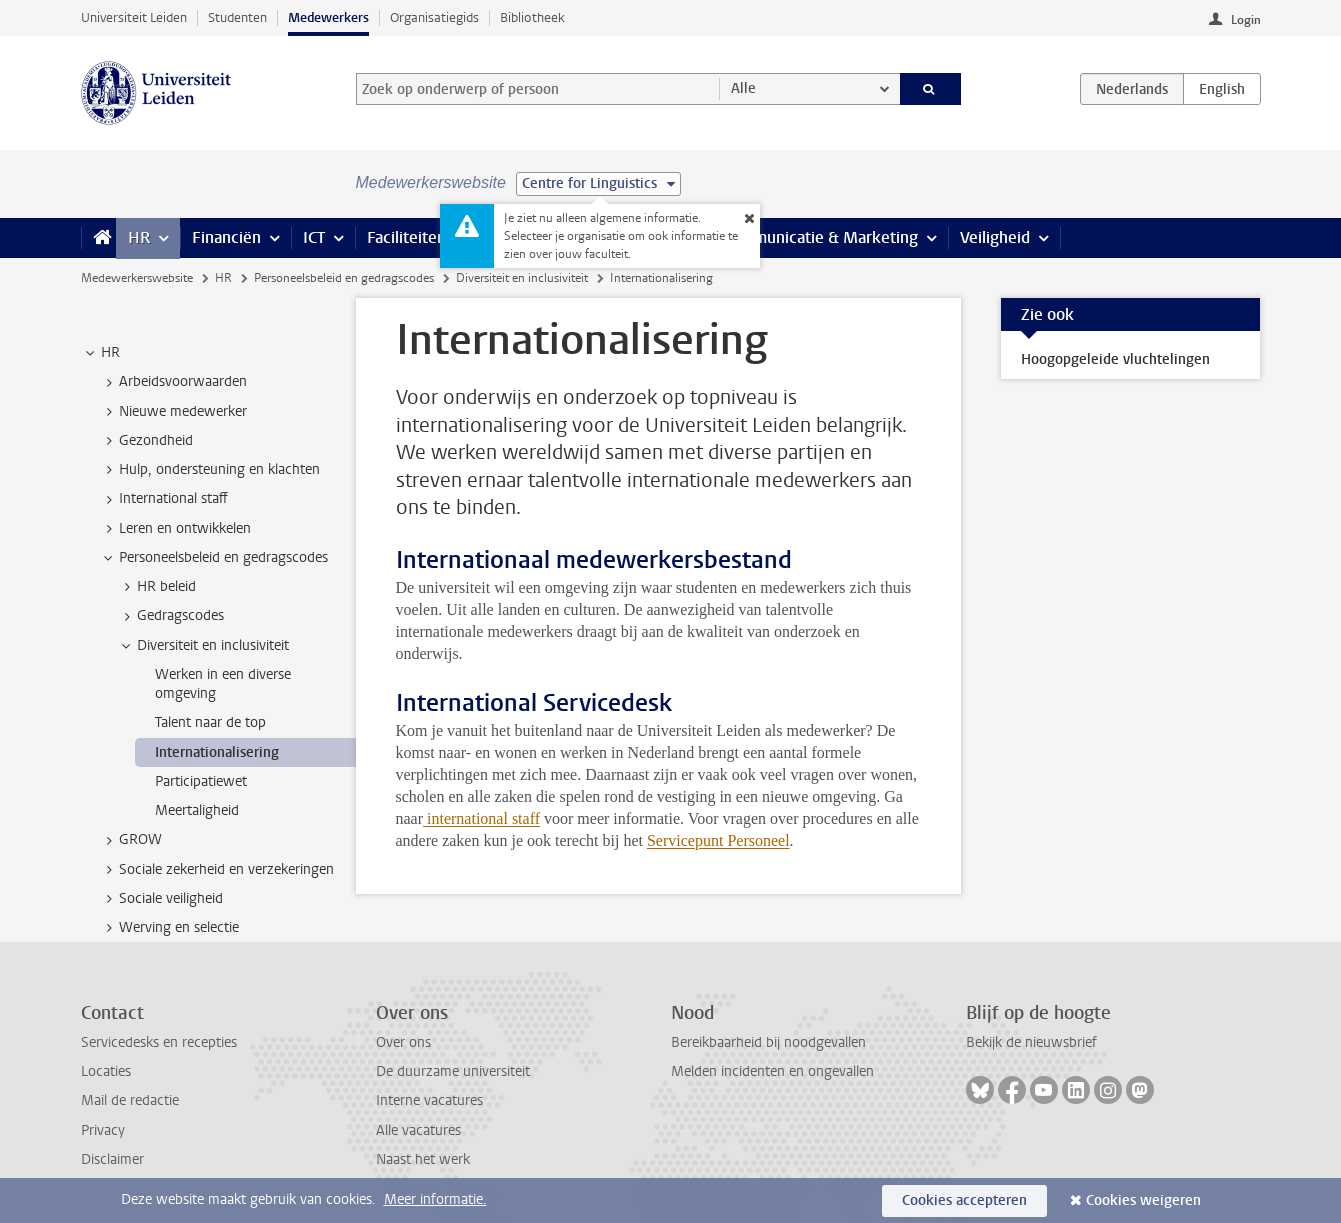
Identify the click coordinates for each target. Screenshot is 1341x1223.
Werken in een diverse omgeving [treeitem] (223, 684)
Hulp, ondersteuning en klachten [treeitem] (210, 470)
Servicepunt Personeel (718, 840)
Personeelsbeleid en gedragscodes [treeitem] (214, 558)
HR (139, 237)
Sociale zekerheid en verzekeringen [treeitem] (217, 870)
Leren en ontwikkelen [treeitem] (175, 529)
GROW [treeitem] (131, 840)
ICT (314, 237)
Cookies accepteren (964, 1200)
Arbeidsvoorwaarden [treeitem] (173, 382)
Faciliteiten (406, 237)
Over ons (403, 1042)
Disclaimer (112, 1159)
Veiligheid (995, 237)
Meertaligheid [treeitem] (197, 810)
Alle (743, 88)
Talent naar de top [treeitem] (210, 722)
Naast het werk (423, 1159)
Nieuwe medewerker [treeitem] (173, 412)
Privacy (103, 1130)
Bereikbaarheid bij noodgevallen (768, 1042)
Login (1246, 20)
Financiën (226, 237)
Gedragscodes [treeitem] (171, 616)
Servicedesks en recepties (159, 1042)
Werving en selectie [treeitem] (169, 928)
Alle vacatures (418, 1130)
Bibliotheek (532, 17)
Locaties (106, 1071)
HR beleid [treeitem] (157, 587)
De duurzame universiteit (453, 1071)
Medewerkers (328, 17)
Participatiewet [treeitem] (201, 781)
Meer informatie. (435, 1199)
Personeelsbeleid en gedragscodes (344, 278)
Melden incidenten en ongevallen (772, 1071)
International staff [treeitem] (164, 499)
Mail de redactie (130, 1100)
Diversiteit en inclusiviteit (522, 278)
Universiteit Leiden (134, 17)
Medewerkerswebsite (137, 278)
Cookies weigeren (1143, 1200)
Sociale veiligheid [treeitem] (161, 899)
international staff (483, 818)
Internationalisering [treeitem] (217, 752)
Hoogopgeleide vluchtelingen (1115, 359)
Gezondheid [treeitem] (146, 441)
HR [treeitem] (101, 353)
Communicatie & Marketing (820, 237)
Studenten (237, 17)
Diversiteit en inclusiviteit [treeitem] (203, 646)
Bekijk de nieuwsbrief (1031, 1042)
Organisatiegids (434, 17)
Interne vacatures (429, 1100)
